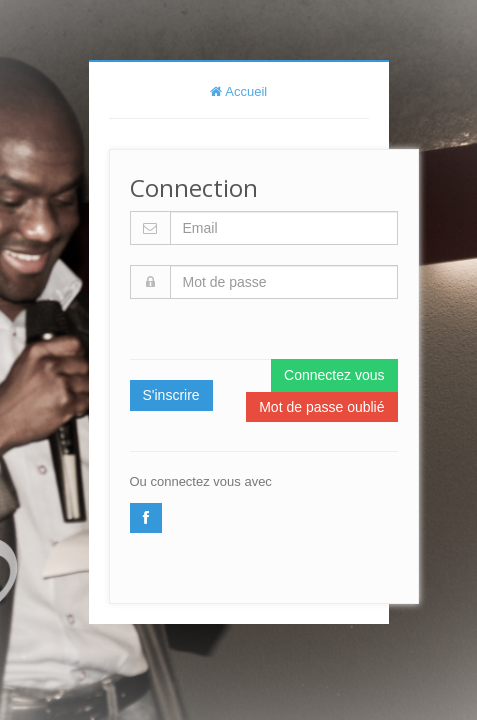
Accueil (239, 91)
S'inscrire (171, 395)
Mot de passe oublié (321, 407)
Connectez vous (334, 375)
